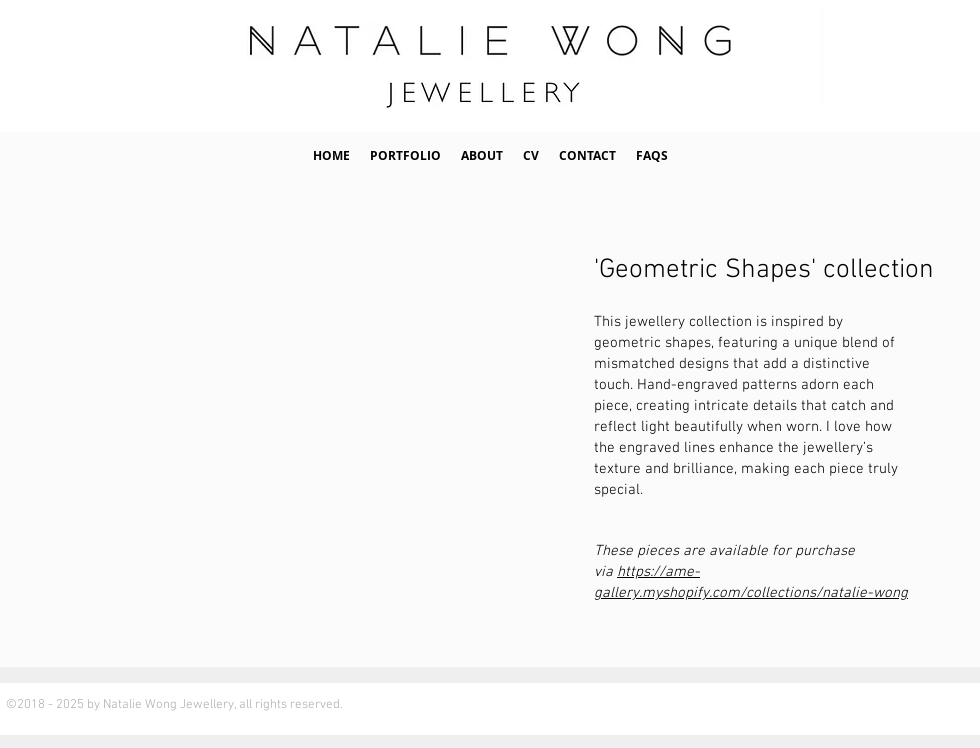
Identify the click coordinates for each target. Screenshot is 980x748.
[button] (405, 156)
